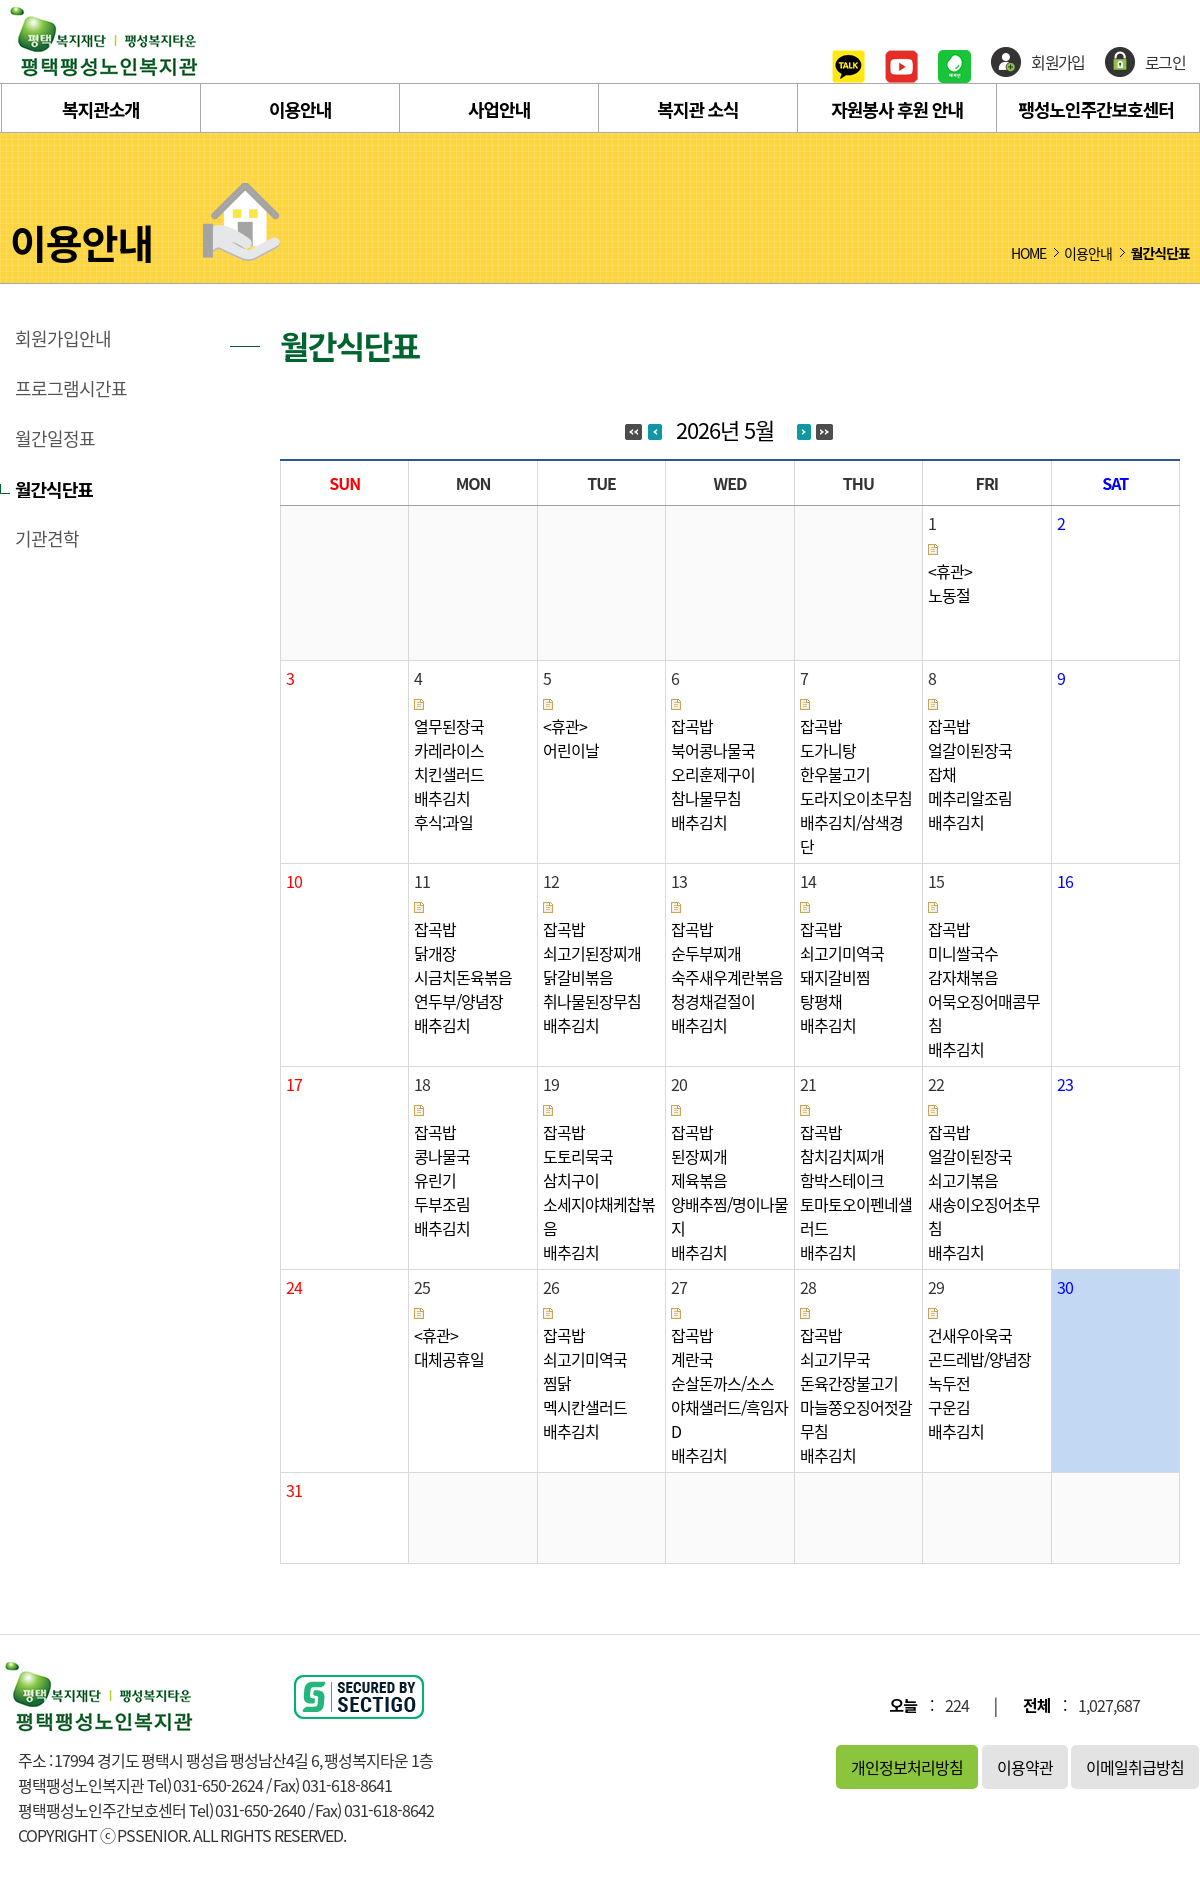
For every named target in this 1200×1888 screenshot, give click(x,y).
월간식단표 (54, 489)
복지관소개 (101, 109)
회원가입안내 (63, 339)
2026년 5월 (725, 429)
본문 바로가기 (0, 0)
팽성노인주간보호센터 (1096, 109)
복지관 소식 (697, 109)
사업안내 (499, 109)
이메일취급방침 (1135, 1767)
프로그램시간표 (71, 389)
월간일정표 (55, 439)
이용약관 (1025, 1767)
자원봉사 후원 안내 (897, 109)
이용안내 (300, 109)
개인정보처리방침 (907, 1767)
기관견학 (47, 539)
